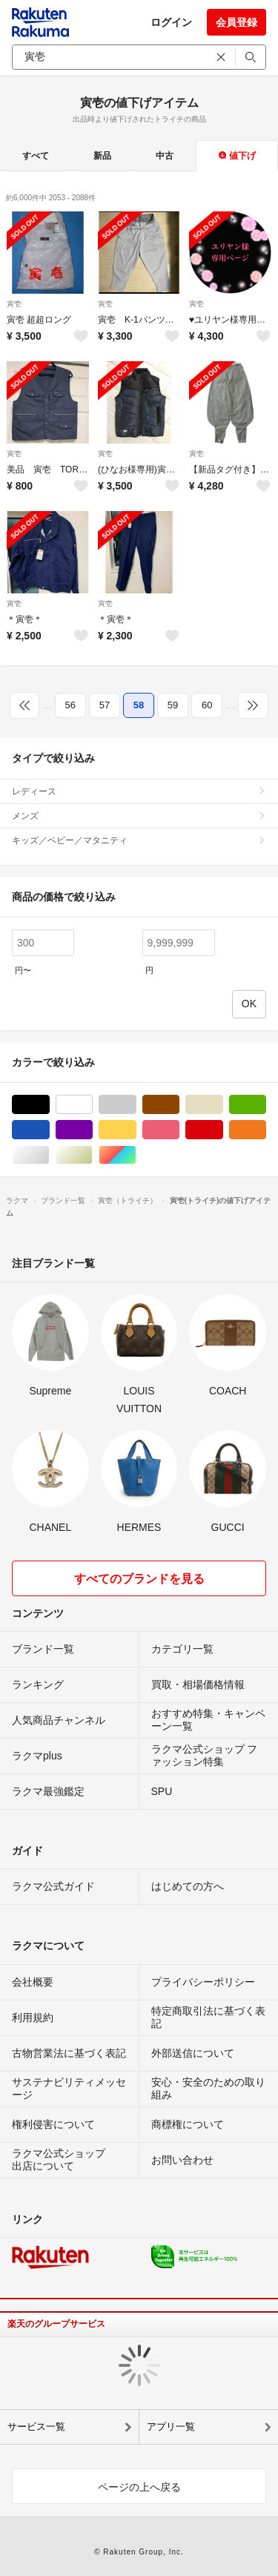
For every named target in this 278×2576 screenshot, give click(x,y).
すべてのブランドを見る (139, 1578)
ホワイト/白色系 (92, 1104)
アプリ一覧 (171, 2426)
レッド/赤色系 (222, 1130)
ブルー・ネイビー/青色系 (49, 1130)
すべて (35, 156)
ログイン (171, 22)
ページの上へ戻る (139, 2487)
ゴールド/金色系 (92, 1155)
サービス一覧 (36, 2426)
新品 (102, 156)
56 (70, 705)
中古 (164, 156)
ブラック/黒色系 (49, 1104)
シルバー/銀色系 (49, 1155)
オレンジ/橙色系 (265, 1130)
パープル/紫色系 (92, 1130)
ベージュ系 (222, 1104)
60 (207, 705)
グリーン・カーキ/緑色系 (265, 1104)
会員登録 (236, 22)
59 (173, 705)
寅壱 (14, 304)
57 (104, 705)
